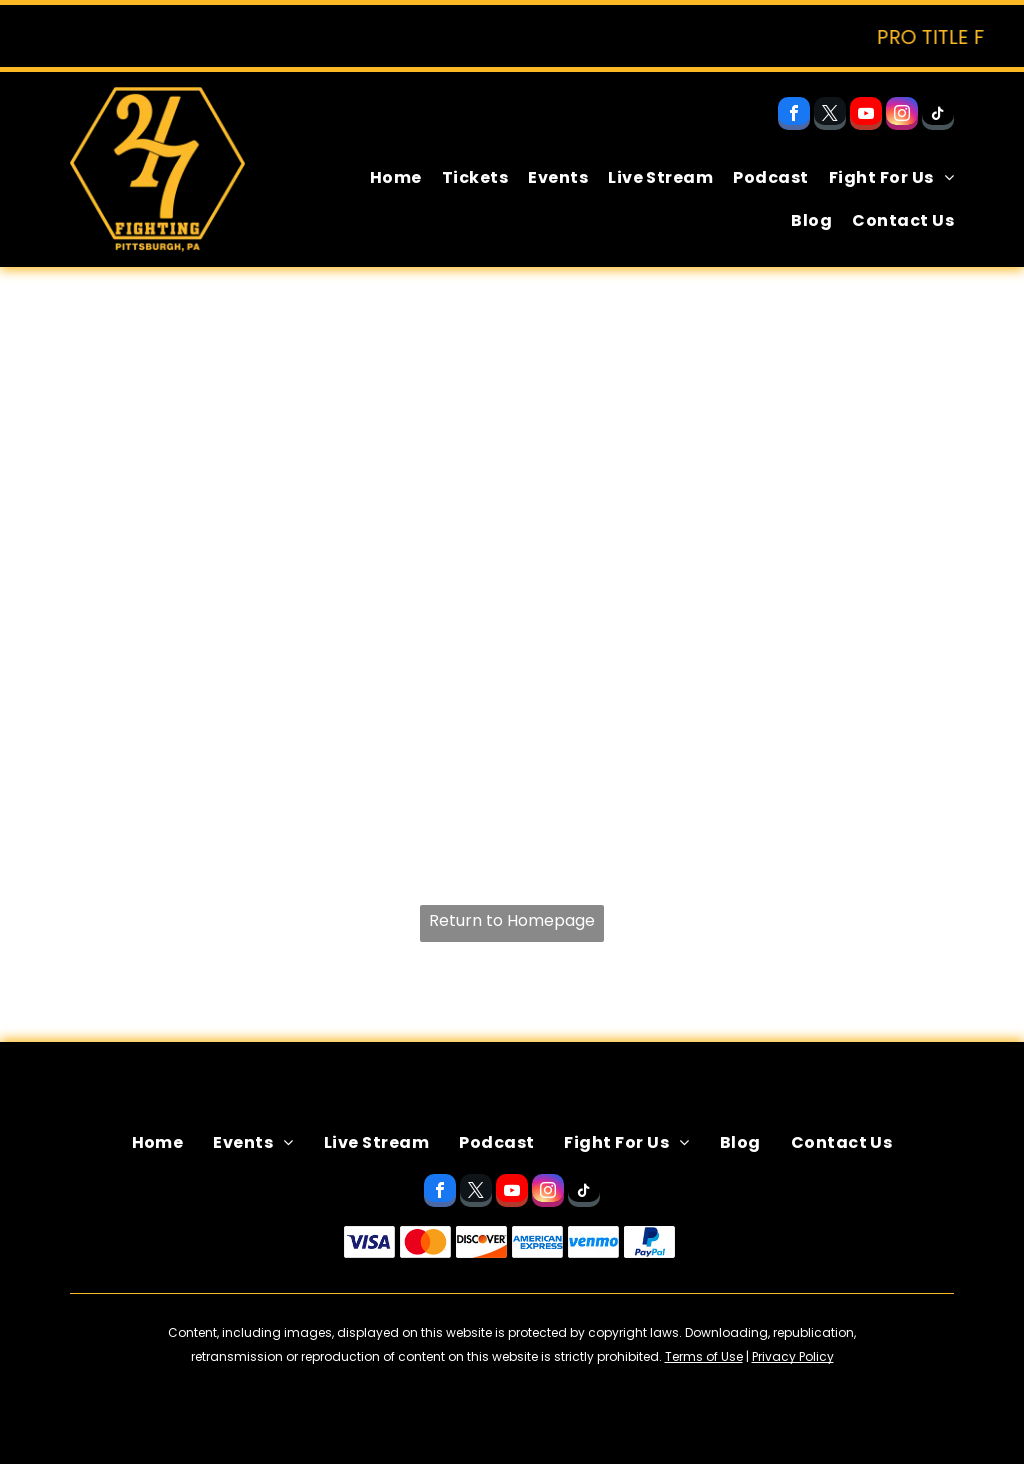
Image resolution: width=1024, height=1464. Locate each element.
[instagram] (902, 116)
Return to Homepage (512, 920)
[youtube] (866, 116)
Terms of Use (704, 1356)
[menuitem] (386, 178)
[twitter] (830, 116)
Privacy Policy (793, 1356)
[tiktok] (938, 116)
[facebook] (794, 116)
